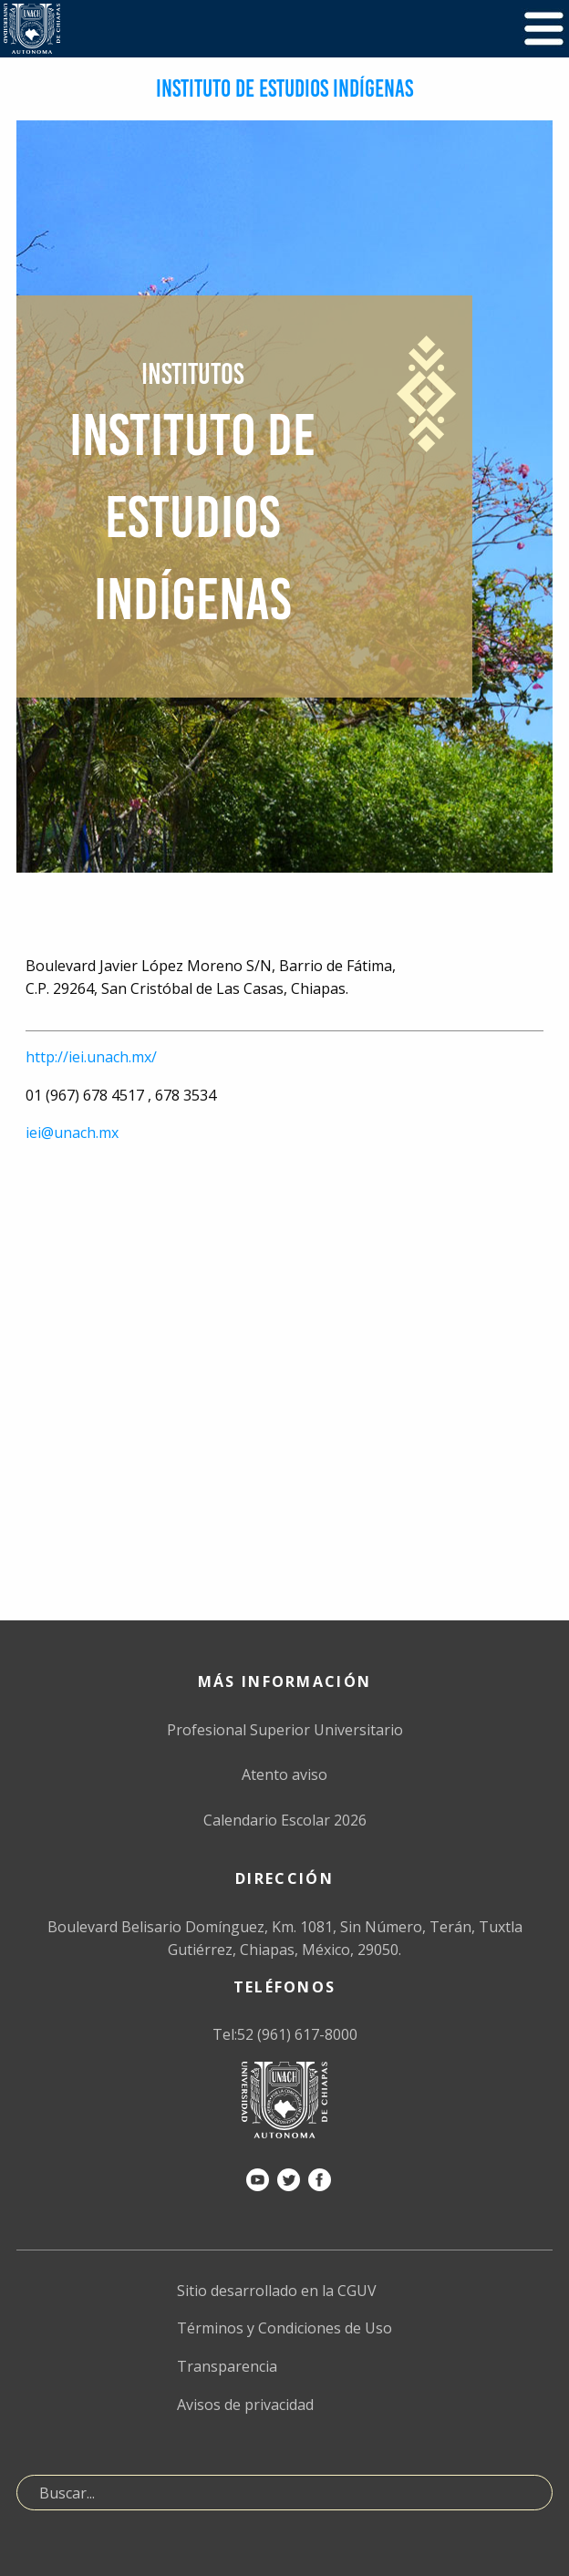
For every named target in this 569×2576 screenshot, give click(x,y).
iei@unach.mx (72, 1132)
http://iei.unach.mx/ (91, 1057)
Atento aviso (284, 1774)
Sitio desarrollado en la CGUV (277, 2291)
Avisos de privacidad (245, 2405)
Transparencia (227, 2366)
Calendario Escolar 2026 (285, 1820)
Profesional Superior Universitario (285, 1730)
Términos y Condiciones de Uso (284, 2328)
